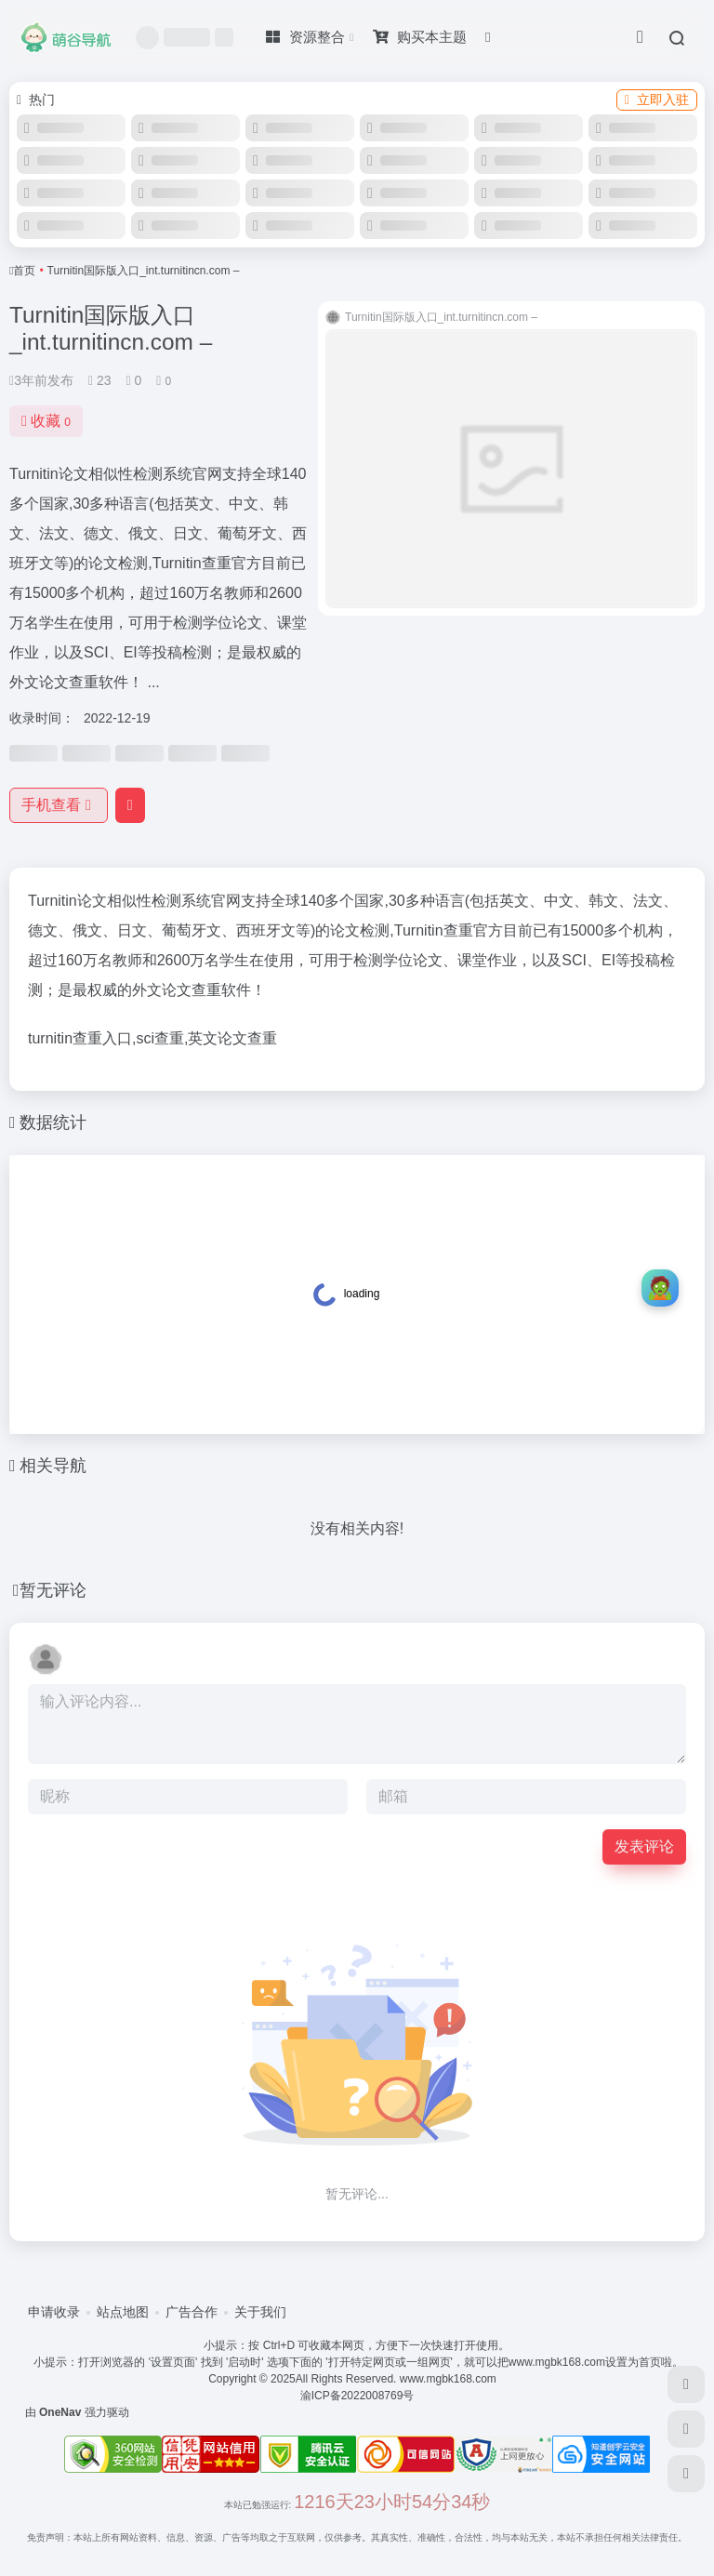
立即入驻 (657, 99)
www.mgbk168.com (450, 2378)
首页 (24, 270)
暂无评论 (53, 1590)
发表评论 (644, 1846)
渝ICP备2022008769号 (357, 2395)
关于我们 (260, 2311)
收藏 (46, 421)
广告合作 (191, 2311)
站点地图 (123, 2311)
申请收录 (54, 2311)
